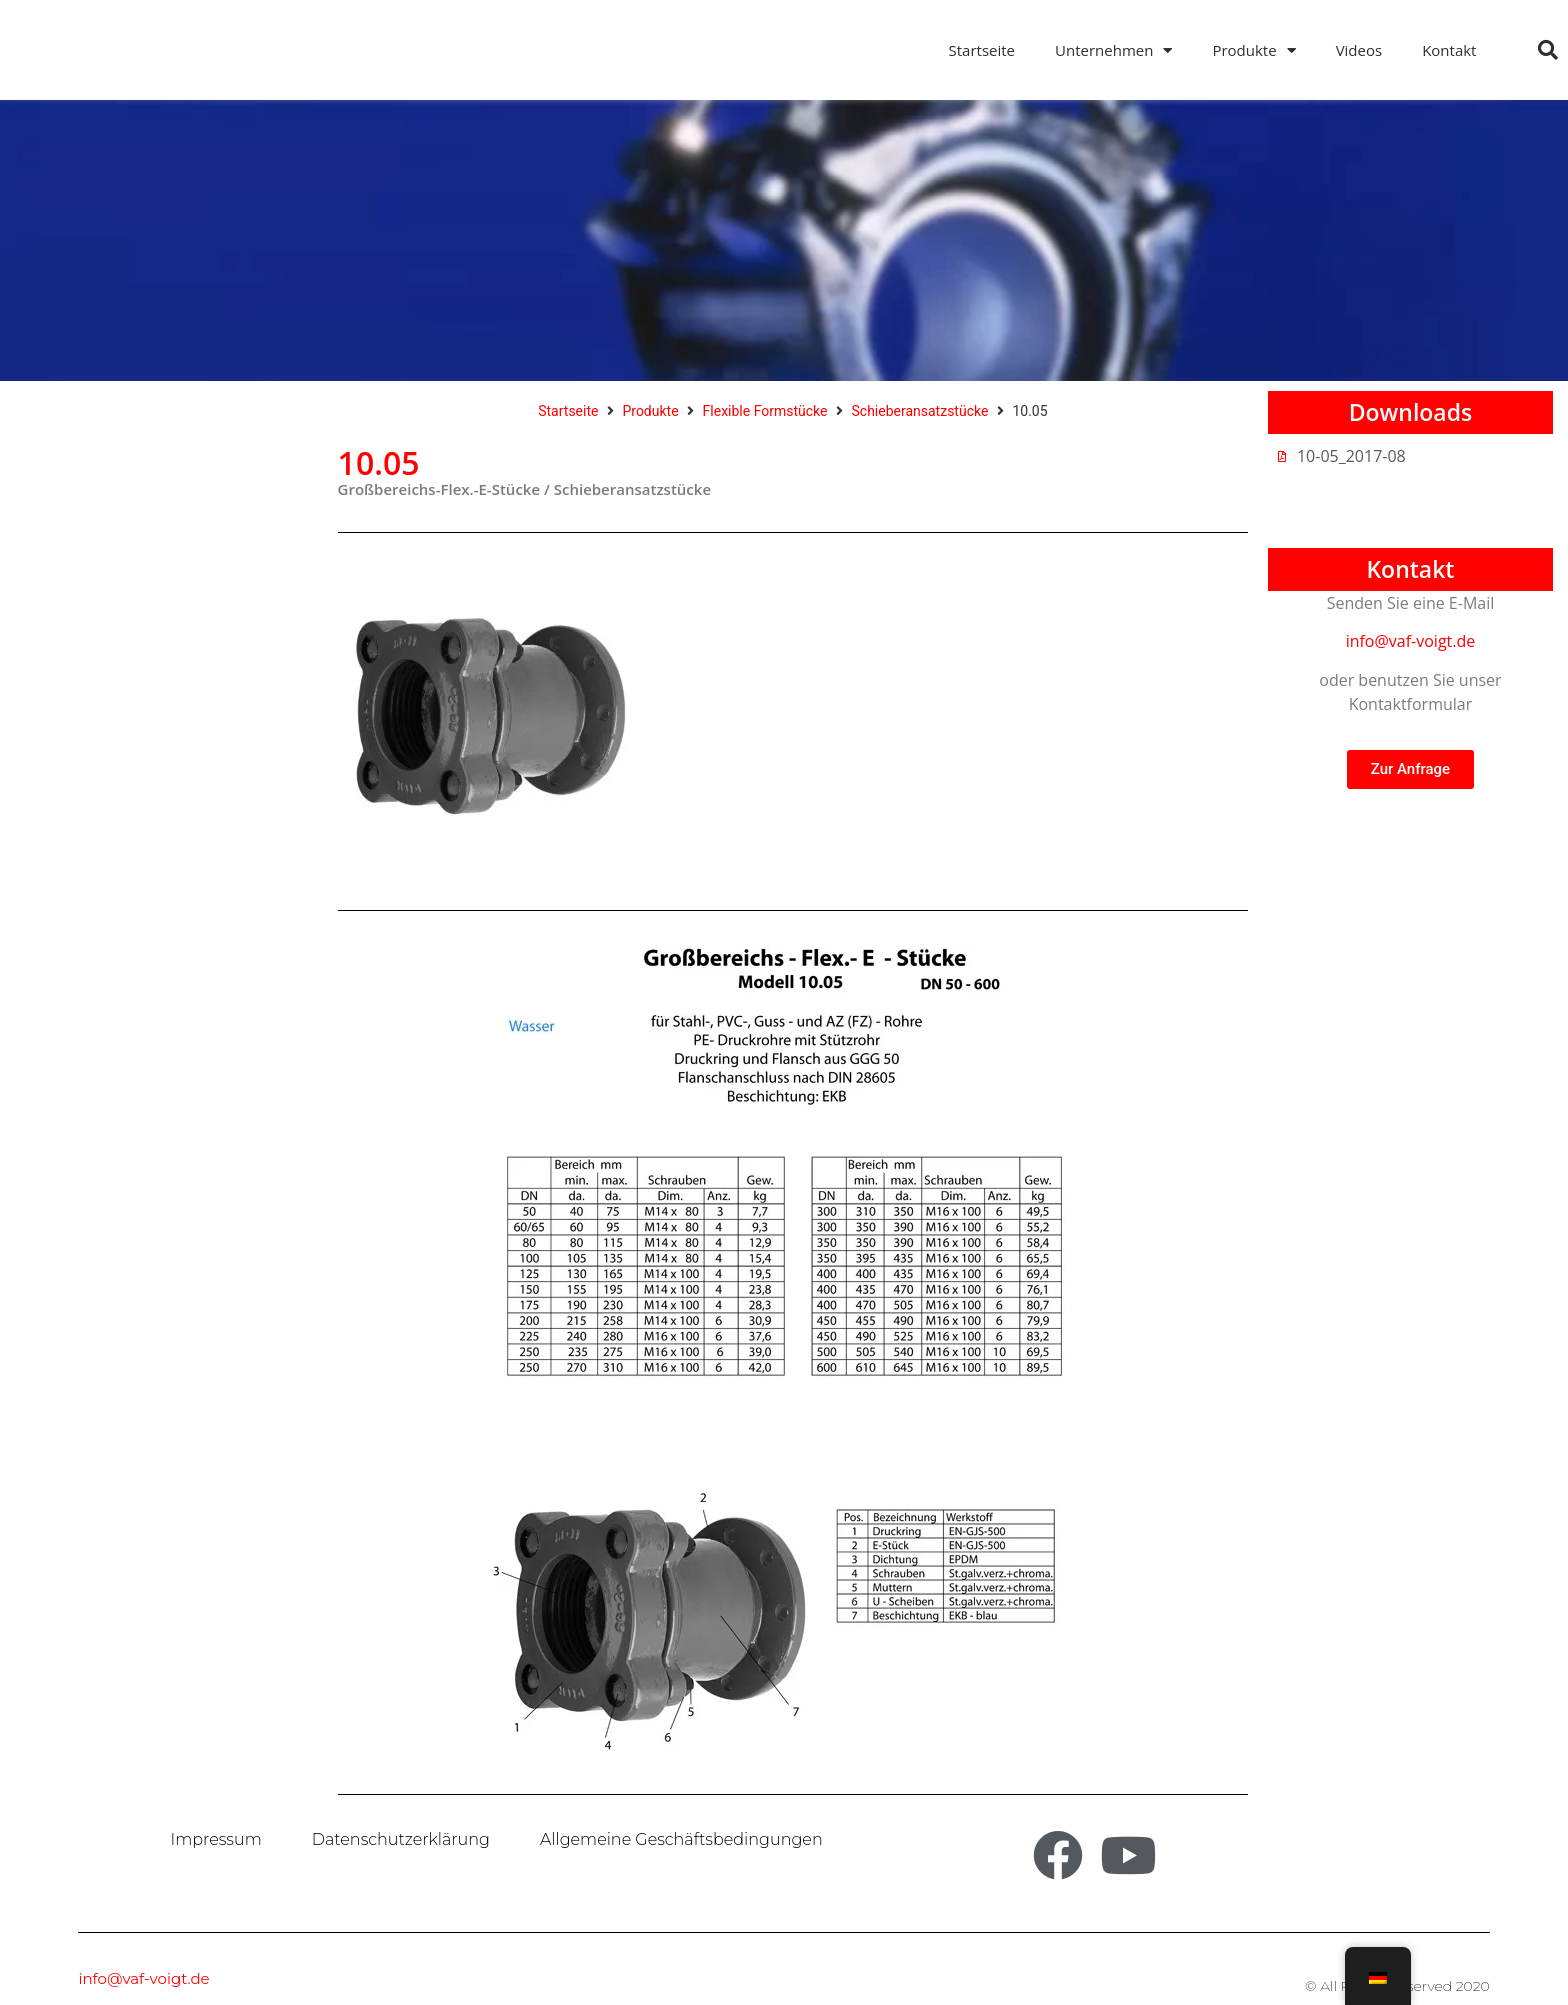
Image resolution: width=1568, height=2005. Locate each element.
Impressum (216, 1839)
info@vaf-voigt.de (1411, 641)
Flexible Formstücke (765, 411)
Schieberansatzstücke (920, 411)
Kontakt (1449, 50)
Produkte (1253, 50)
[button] (1548, 50)
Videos (1359, 50)
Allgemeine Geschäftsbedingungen (681, 1839)
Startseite (982, 50)
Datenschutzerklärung (401, 1839)
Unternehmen (1113, 50)
